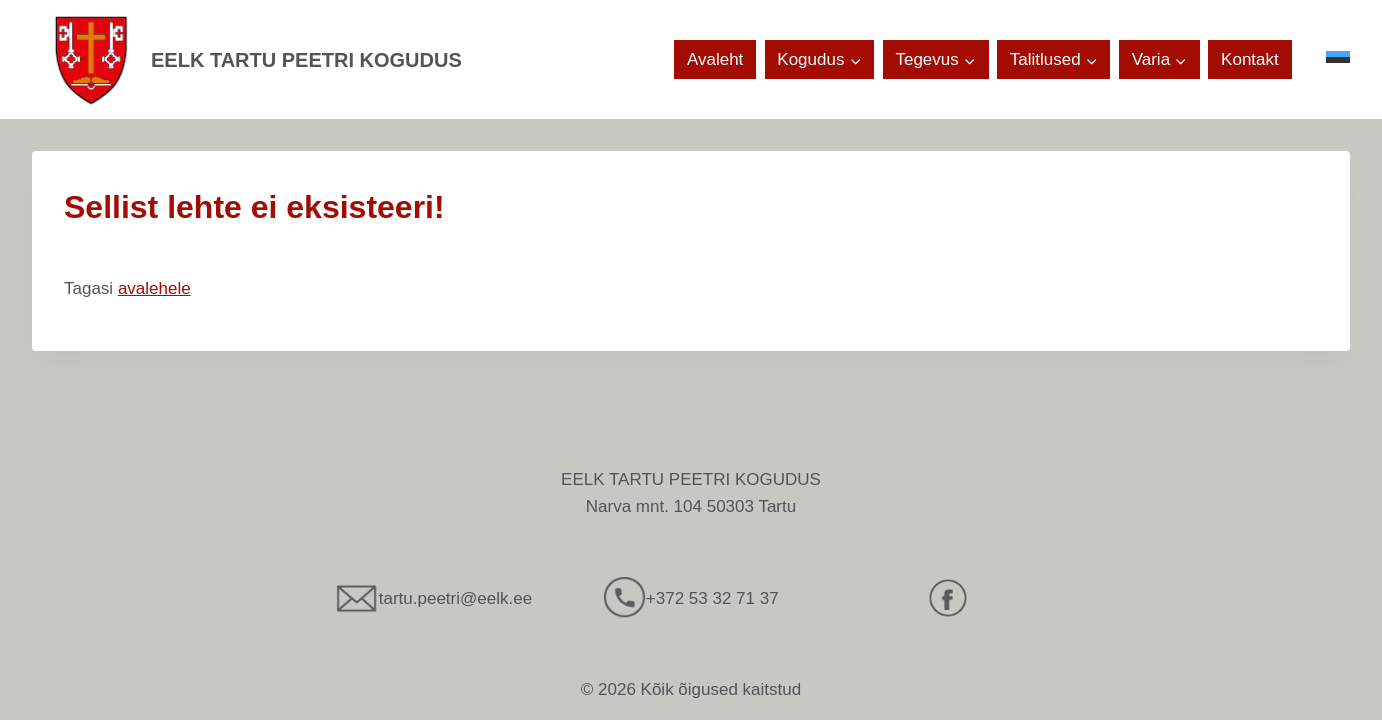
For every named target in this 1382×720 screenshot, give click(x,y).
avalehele (154, 288)
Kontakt (1250, 59)
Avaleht (715, 59)
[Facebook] (948, 598)
